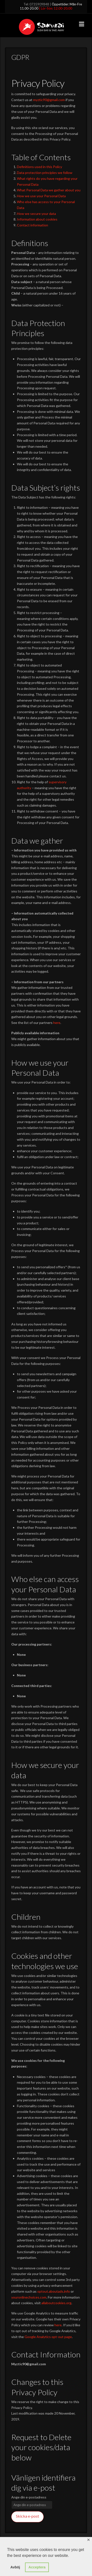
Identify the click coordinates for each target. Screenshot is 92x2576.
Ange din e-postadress (28, 2497)
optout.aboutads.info (53, 2291)
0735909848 (39, 4)
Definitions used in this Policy (39, 167)
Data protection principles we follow (44, 172)
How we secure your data (36, 213)
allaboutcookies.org (56, 2303)
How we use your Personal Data (41, 196)
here (56, 1022)
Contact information (32, 225)
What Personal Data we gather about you (48, 190)
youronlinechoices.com (28, 2297)
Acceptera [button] (37, 2567)
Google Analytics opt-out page (48, 2337)
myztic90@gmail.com (49, 100)
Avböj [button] (15, 2567)
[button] (81, 24)
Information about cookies (37, 219)
